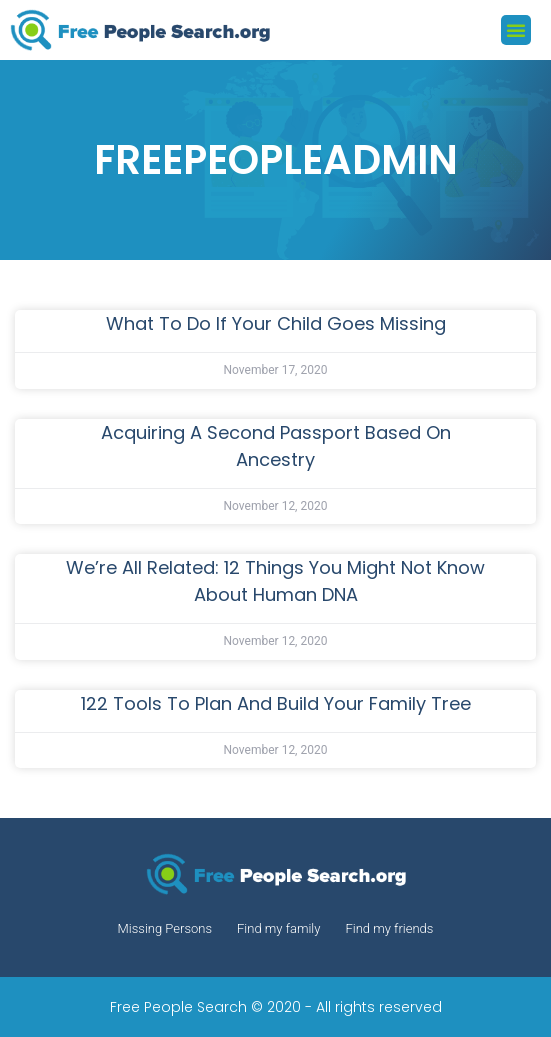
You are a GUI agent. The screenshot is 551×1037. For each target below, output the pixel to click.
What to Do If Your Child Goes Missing (276, 323)
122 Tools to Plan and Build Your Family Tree (276, 703)
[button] (516, 30)
